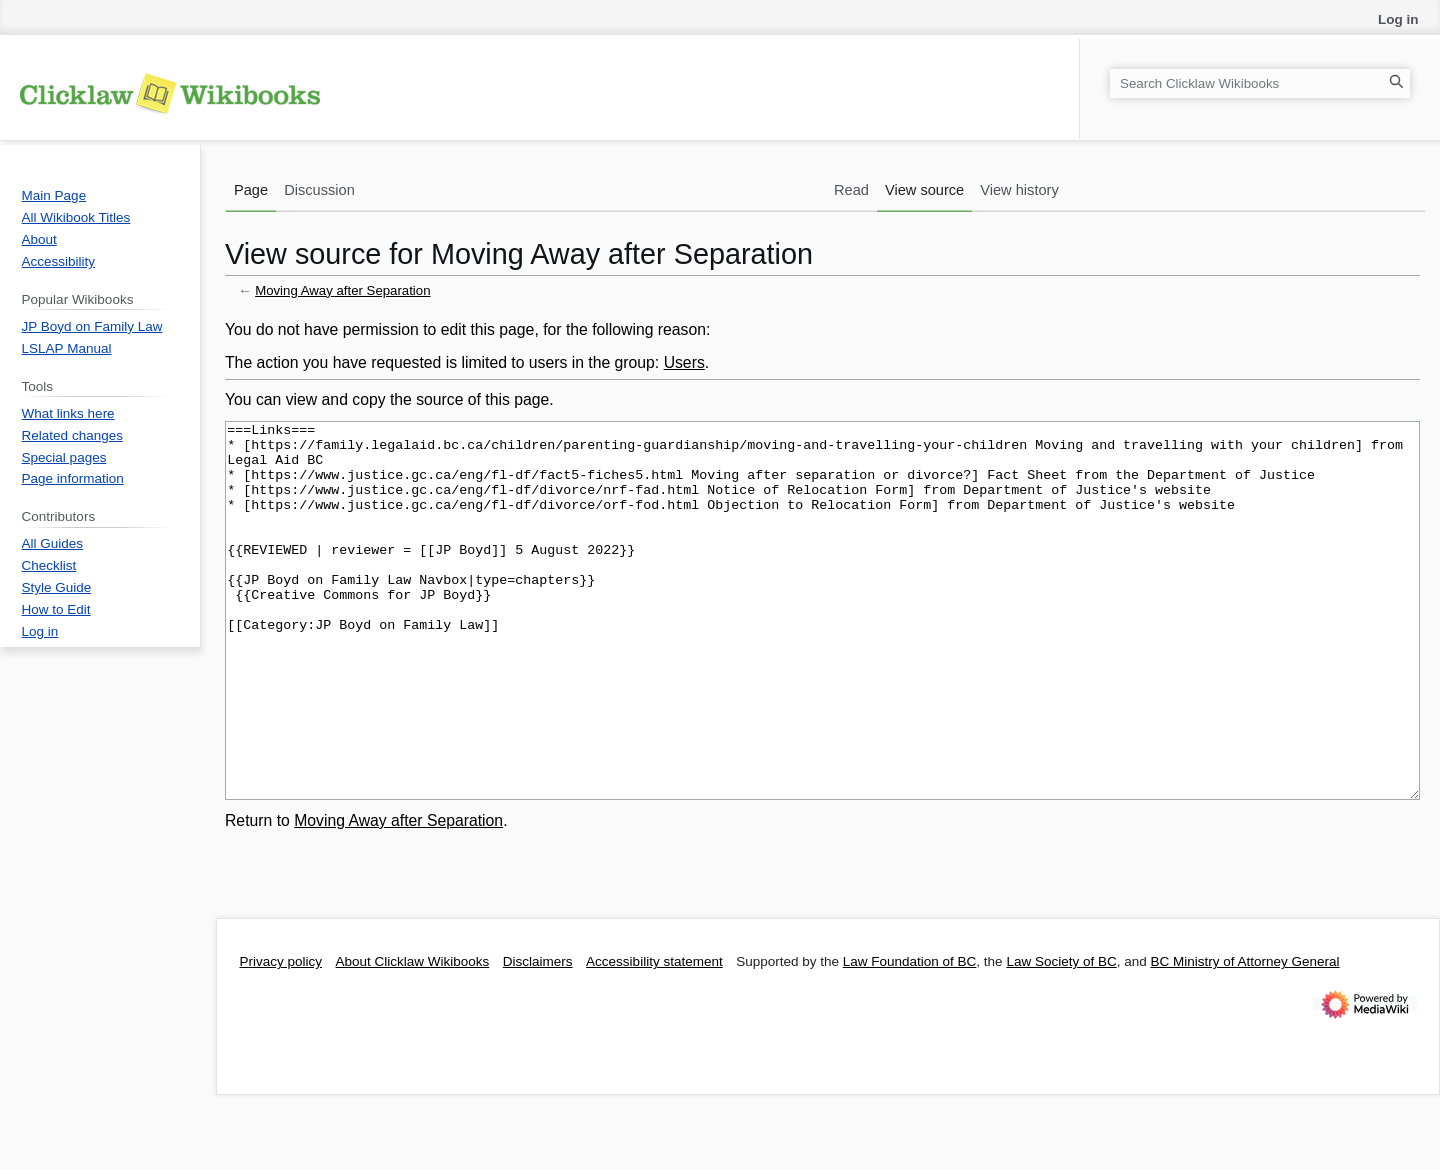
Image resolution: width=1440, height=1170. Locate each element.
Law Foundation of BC (910, 1036)
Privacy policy (281, 1036)
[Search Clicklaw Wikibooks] (1260, 83)
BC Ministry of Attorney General (1244, 1036)
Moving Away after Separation (342, 290)
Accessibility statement (654, 1036)
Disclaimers (538, 1036)
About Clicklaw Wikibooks (413, 1036)
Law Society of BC (1061, 1036)
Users (684, 362)
